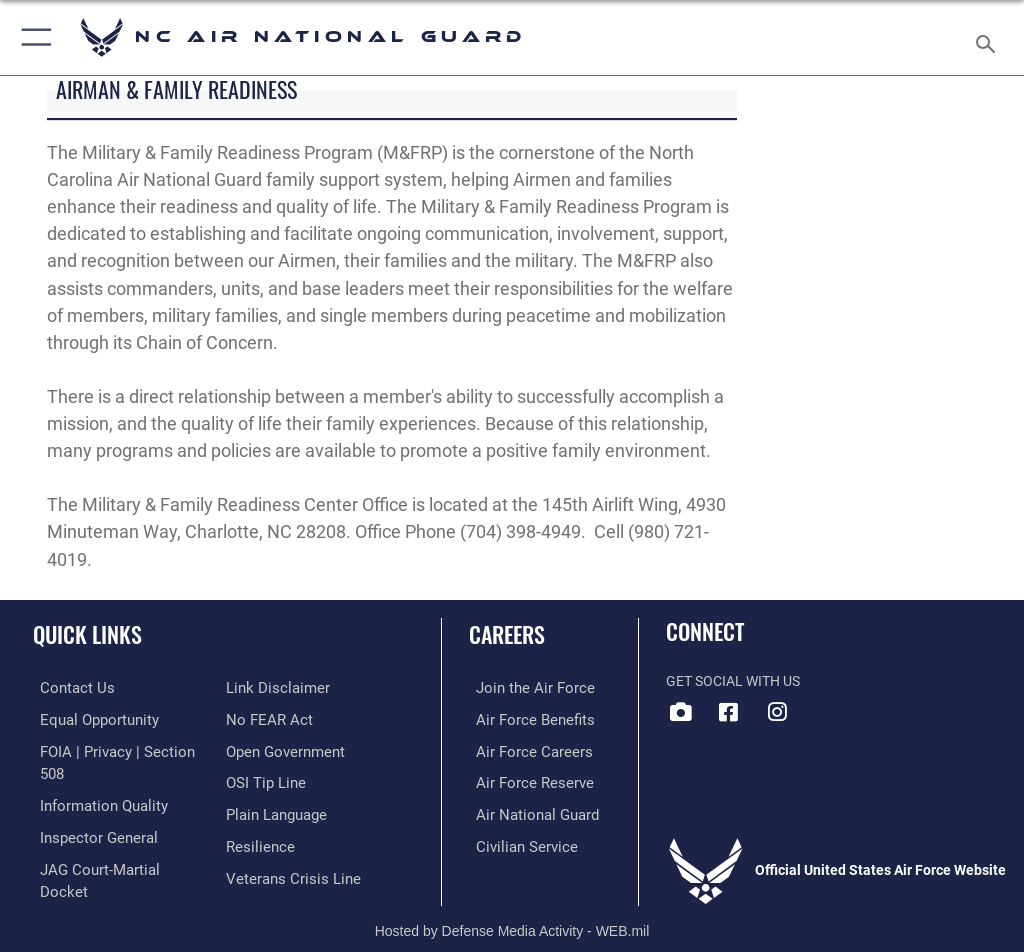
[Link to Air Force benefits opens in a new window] (523, 718)
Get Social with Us (733, 681)
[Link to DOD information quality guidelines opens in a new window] (93, 779)
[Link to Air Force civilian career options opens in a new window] (514, 841)
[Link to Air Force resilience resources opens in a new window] (256, 810)
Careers (507, 634)
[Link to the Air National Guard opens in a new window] (526, 810)
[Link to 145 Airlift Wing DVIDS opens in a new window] (681, 712)
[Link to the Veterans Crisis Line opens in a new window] (287, 841)
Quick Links (87, 634)
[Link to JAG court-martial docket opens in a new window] (112, 841)
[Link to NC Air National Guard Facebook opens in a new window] (729, 712)
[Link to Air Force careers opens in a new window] (522, 749)
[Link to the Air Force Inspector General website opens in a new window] (88, 810)
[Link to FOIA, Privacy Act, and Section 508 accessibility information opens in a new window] (117, 749)
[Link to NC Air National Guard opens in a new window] (777, 712)
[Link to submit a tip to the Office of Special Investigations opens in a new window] (262, 749)
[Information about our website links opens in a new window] (79, 871)
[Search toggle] (989, 37)
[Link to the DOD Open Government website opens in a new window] (282, 718)
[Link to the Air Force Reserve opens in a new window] (522, 779)
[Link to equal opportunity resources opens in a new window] (89, 718)
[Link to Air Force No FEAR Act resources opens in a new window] (265, 687)
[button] (32, 37)
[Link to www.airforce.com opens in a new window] (523, 687)
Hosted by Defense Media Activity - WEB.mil (512, 908)
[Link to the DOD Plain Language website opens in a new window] (274, 779)
